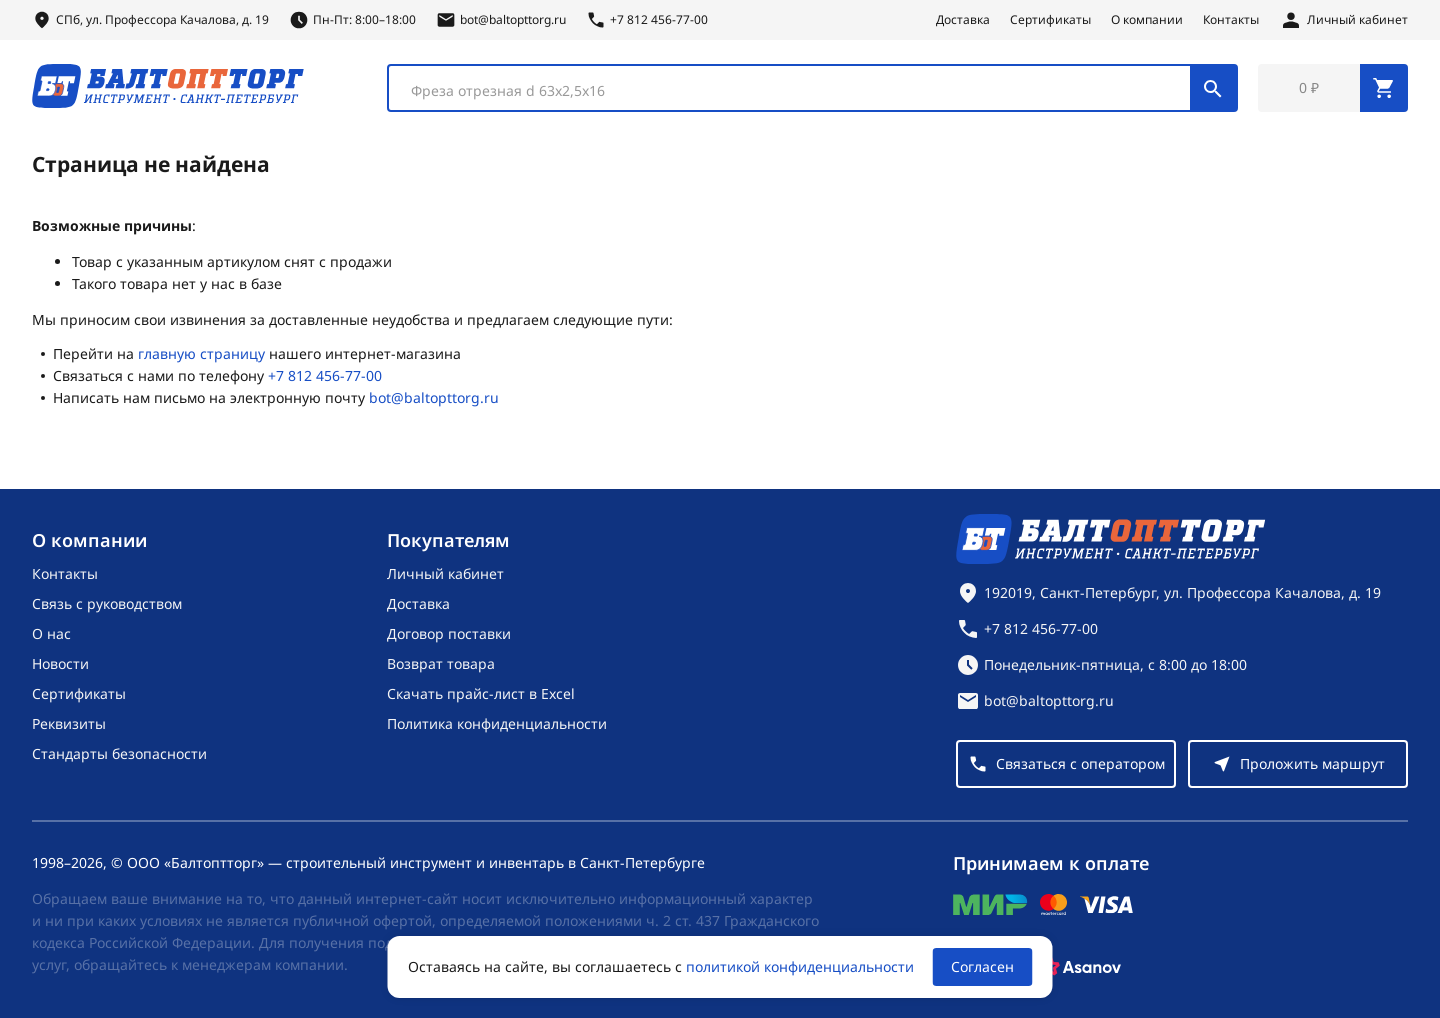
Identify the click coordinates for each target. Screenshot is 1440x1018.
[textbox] (799, 91)
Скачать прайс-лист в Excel (481, 693)
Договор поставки (449, 633)
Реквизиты (69, 723)
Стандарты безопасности (119, 753)
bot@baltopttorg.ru (434, 397)
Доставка (963, 20)
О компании (1147, 20)
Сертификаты (1050, 20)
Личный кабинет (445, 573)
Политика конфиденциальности (497, 723)
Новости (60, 663)
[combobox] (812, 88)
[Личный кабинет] (1343, 20)
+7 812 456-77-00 (325, 375)
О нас (51, 633)
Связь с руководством (107, 603)
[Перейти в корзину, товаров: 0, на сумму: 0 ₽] (1333, 88)
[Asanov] (1081, 967)
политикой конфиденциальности (800, 966)
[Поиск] (1213, 88)
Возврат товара (441, 663)
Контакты (1231, 20)
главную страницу (201, 353)
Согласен (982, 966)
